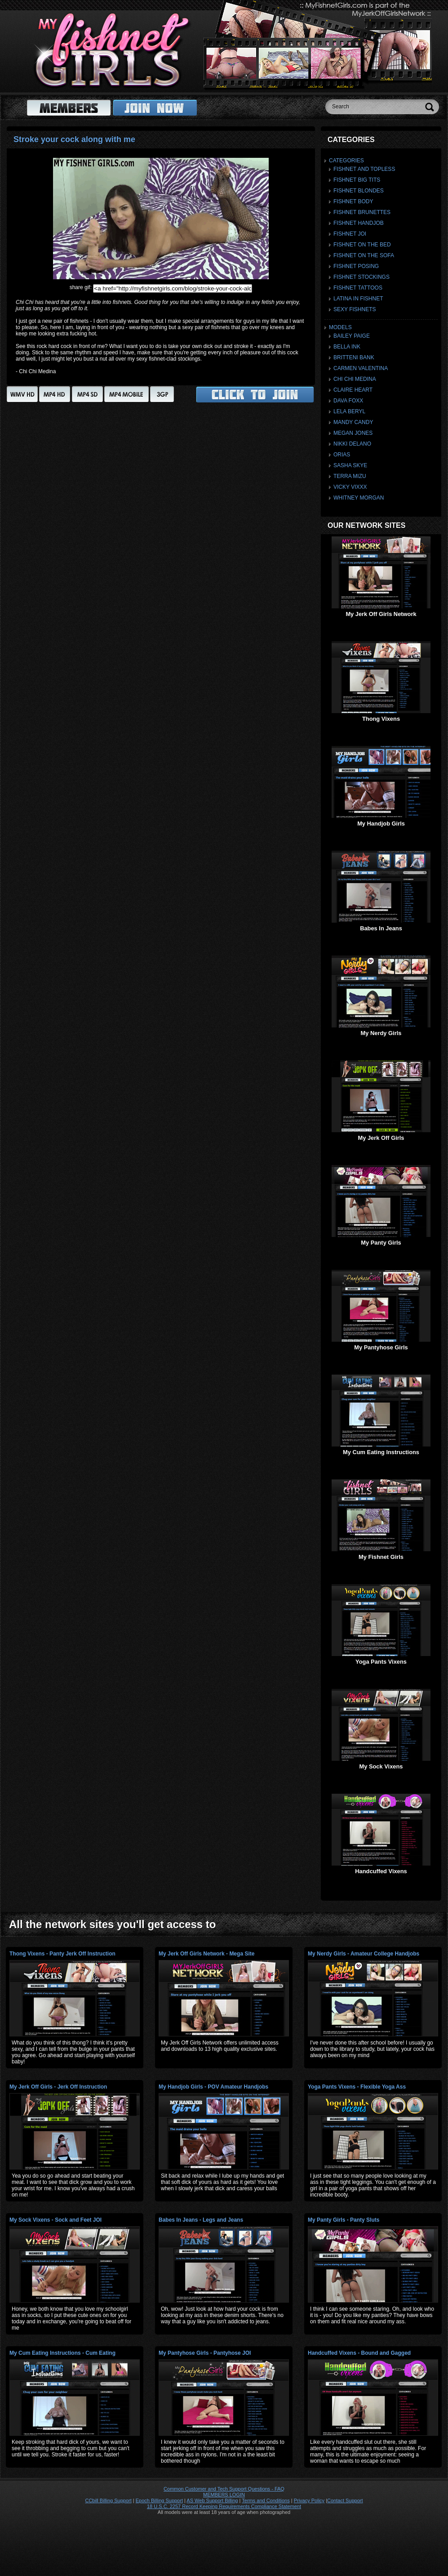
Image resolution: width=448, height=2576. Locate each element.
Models (340, 327)
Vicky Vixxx (350, 487)
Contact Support (345, 2500)
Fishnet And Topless (364, 169)
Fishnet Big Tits (356, 180)
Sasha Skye (350, 465)
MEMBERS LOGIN (224, 2494)
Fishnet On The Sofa (363, 255)
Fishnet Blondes (358, 191)
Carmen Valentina (360, 368)
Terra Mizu (349, 476)
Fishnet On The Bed (362, 244)
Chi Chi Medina (354, 379)
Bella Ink (346, 347)
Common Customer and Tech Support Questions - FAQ (224, 2488)
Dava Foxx (348, 400)
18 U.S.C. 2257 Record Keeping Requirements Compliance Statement (224, 2506)
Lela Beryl (349, 411)
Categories (346, 160)
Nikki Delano (352, 444)
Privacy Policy (309, 2500)
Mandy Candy (353, 422)
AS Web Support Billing (212, 2500)
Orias (341, 454)
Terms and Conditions (265, 2500)
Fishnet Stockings (361, 277)
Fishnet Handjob (358, 223)
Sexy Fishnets (354, 309)
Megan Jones (353, 433)
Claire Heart (353, 390)
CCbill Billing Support (108, 2500)
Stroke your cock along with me (74, 139)
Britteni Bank (353, 357)
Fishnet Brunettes (361, 212)
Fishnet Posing (356, 266)
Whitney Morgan (358, 498)
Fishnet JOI (349, 234)
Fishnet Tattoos (357, 288)
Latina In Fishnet (358, 298)
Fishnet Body (353, 201)
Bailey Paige (351, 336)
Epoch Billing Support (159, 2500)
